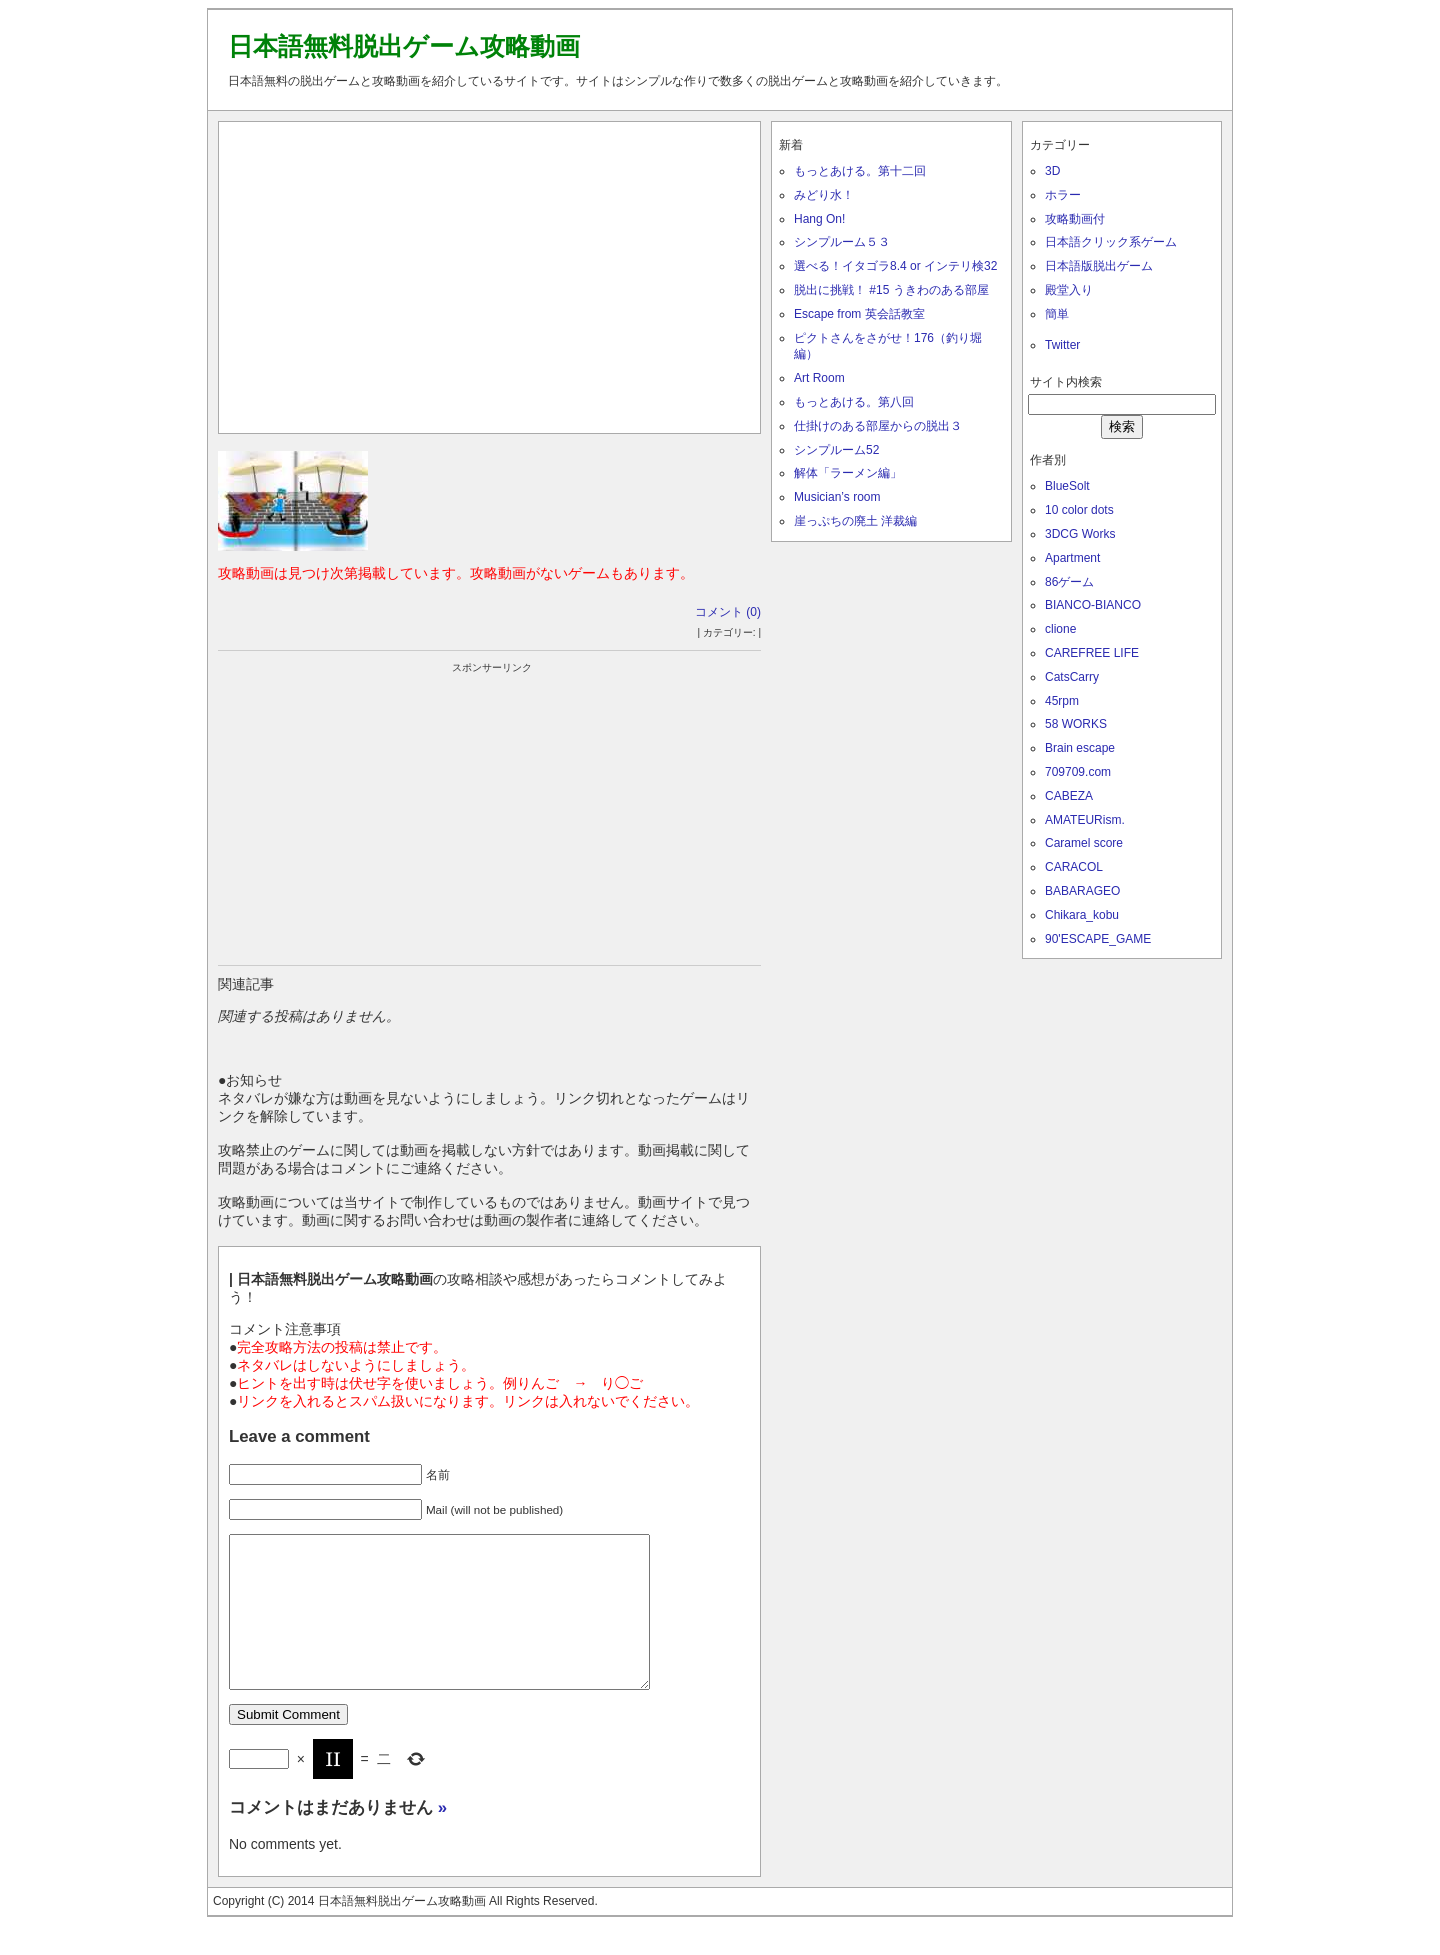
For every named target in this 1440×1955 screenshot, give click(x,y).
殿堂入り (1069, 290)
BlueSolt (1067, 486)
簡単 (1057, 314)
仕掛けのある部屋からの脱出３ (878, 426)
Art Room (819, 378)
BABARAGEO (1082, 891)
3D (1052, 171)
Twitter (1062, 345)
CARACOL (1074, 867)
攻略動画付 (1075, 219)
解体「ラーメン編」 (848, 473)
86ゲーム (1069, 582)
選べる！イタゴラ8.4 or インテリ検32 (895, 266)
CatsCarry (1072, 677)
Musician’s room (837, 497)
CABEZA (1069, 796)
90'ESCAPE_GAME (1098, 939)
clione (1060, 629)
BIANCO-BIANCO (1093, 605)
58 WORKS (1076, 724)
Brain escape (1080, 748)
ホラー (1063, 195)
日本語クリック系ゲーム (1111, 242)
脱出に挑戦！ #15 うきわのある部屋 (891, 290)
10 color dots (1079, 510)
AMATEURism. (1085, 820)
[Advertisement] (490, 273)
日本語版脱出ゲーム (1099, 266)
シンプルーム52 (836, 450)
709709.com (1078, 772)
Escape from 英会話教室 (859, 314)
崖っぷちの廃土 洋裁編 (855, 521)
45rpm (1062, 701)
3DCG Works (1080, 534)
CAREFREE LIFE (1092, 653)
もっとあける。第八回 (854, 402)
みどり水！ (824, 195)
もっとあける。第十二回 (860, 171)
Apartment (1072, 558)
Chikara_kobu (1082, 915)
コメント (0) (728, 612)
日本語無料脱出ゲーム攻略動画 (404, 46)
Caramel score (1084, 843)
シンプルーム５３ (842, 242)
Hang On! (819, 219)
